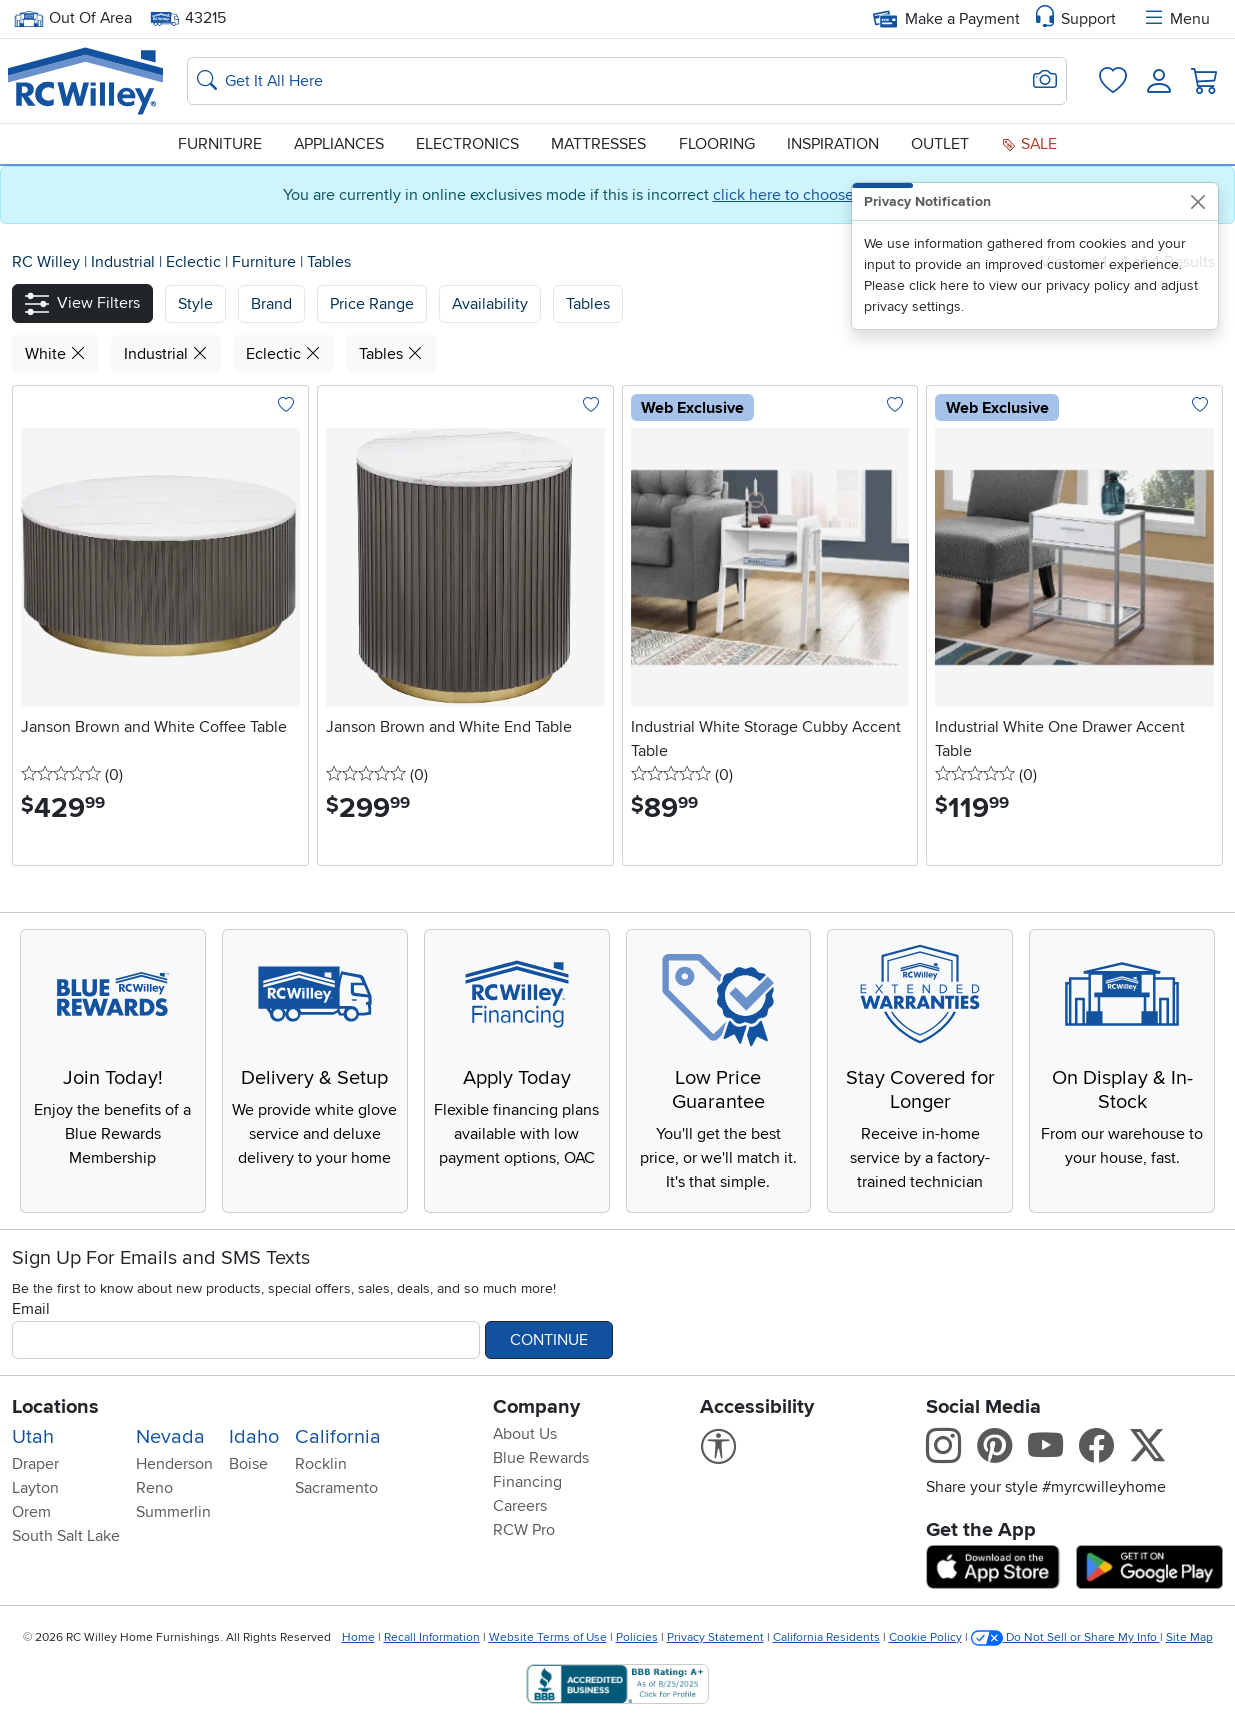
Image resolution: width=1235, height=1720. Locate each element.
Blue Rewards (541, 1458)
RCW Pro (524, 1530)
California (338, 1437)
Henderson (174, 1464)
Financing (527, 1482)
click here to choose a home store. (833, 195)
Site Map (1189, 1637)
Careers (520, 1506)
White (55, 354)
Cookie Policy (925, 1637)
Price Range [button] (372, 304)
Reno (154, 1488)
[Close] (1197, 201)
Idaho (254, 1437)
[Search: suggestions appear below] (627, 81)
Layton (35, 1488)
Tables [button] (588, 304)
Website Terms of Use (548, 1637)
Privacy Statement (715, 1637)
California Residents (826, 1637)
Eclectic (195, 262)
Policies (637, 1637)
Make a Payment (946, 19)
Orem (31, 1512)
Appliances (339, 144)
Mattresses (598, 144)
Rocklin (321, 1464)
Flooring (717, 144)
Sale (1029, 144)
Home (358, 1637)
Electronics (467, 144)
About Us (525, 1434)
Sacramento (336, 1488)
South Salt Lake (66, 1536)
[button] (82, 303)
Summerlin (173, 1512)
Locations (55, 1407)
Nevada (170, 1437)
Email (31, 1309)
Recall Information (432, 1637)
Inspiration (833, 144)
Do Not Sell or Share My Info (1065, 1637)
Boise (248, 1464)
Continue (549, 1340)
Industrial (125, 262)
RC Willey (46, 262)
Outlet (940, 144)
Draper (35, 1464)
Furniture (220, 144)
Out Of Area (73, 18)
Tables (329, 262)
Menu (1176, 19)
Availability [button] (490, 304)
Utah (33, 1437)
